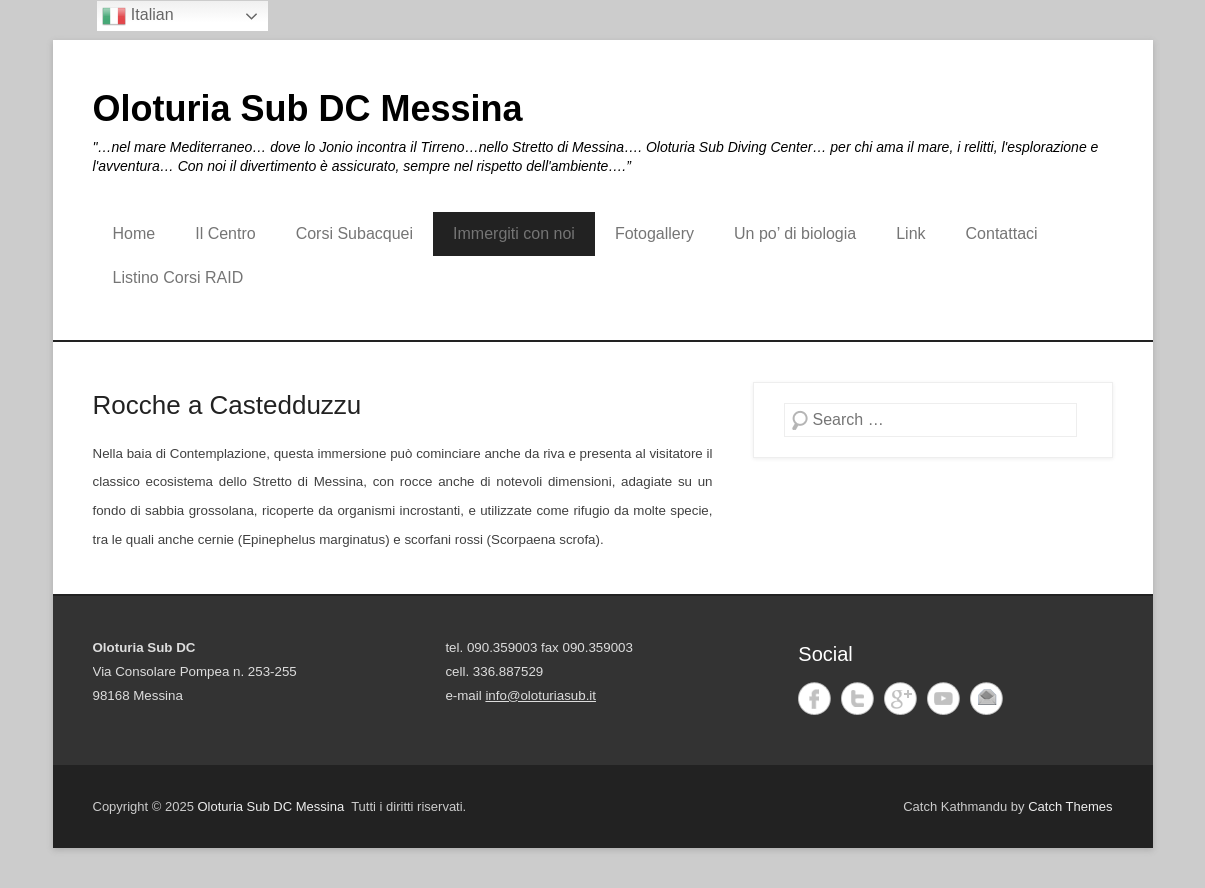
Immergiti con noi (514, 233)
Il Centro (225, 233)
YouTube (943, 698)
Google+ (900, 698)
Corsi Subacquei (354, 233)
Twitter (857, 698)
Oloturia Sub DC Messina (308, 108)
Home (134, 233)
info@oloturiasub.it (540, 695)
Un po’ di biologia (795, 233)
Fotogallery (654, 233)
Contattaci (1002, 233)
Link (910, 233)
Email (986, 698)
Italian (137, 16)
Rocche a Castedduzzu (227, 405)
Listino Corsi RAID (178, 277)
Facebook (814, 698)
